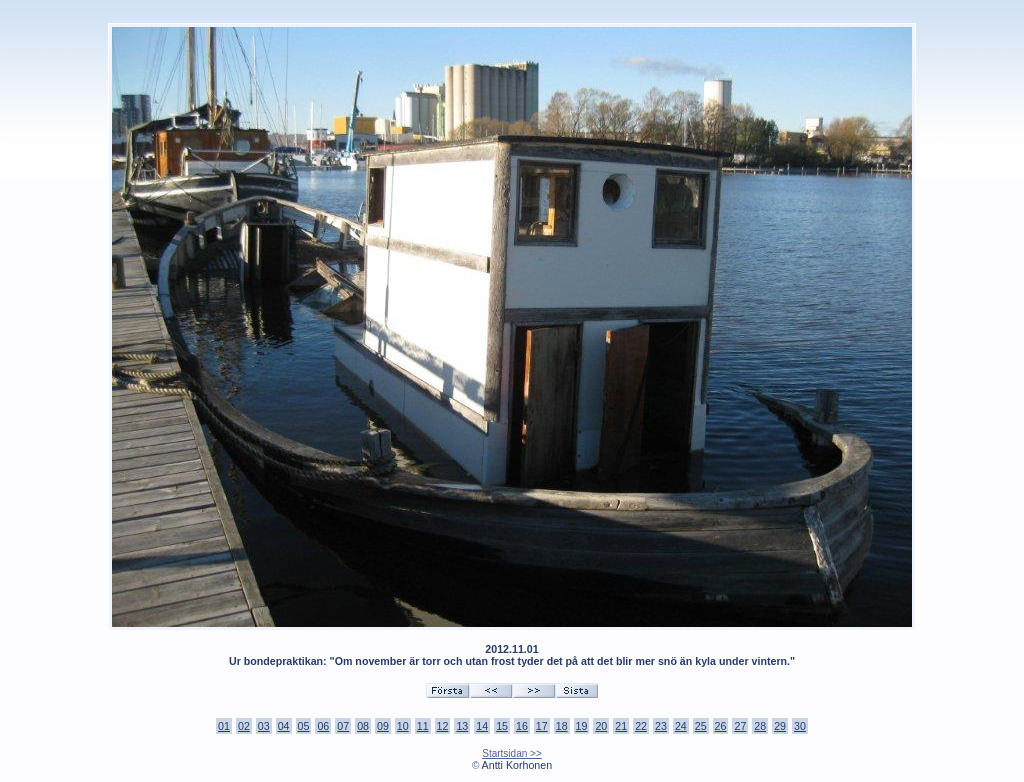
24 (681, 726)
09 (383, 726)
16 (522, 726)
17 (542, 726)
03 (264, 726)
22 (641, 726)
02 (244, 726)
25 (701, 726)
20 (601, 726)
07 (343, 726)
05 (304, 726)
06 (323, 726)
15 (502, 726)
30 (800, 726)
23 (661, 726)
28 (760, 726)
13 (462, 726)
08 (363, 726)
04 (284, 726)
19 (582, 726)
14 (482, 726)
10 (403, 726)
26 (721, 726)
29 (780, 726)
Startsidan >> (511, 753)
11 (423, 726)
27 (740, 726)
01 (224, 726)
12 (443, 726)
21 (621, 726)
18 (562, 726)
